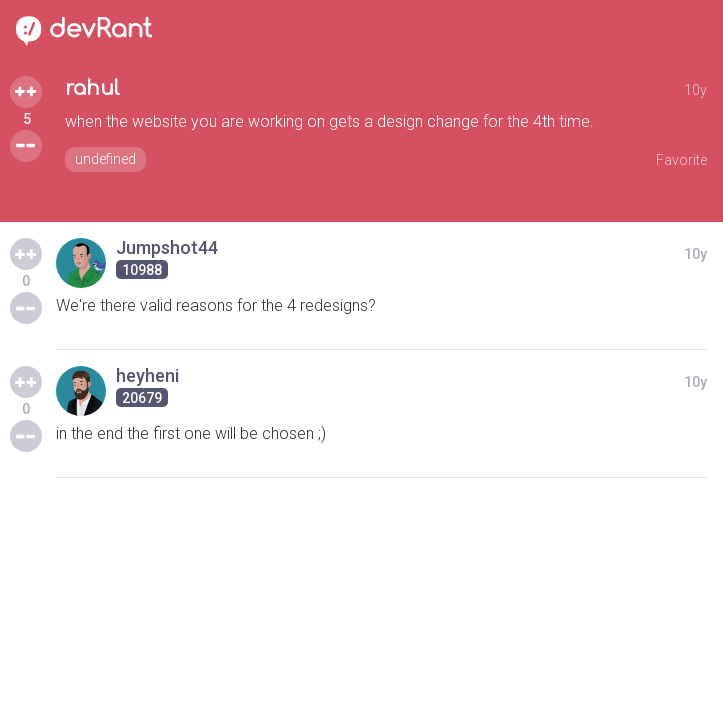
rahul (92, 88)
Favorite (681, 160)
